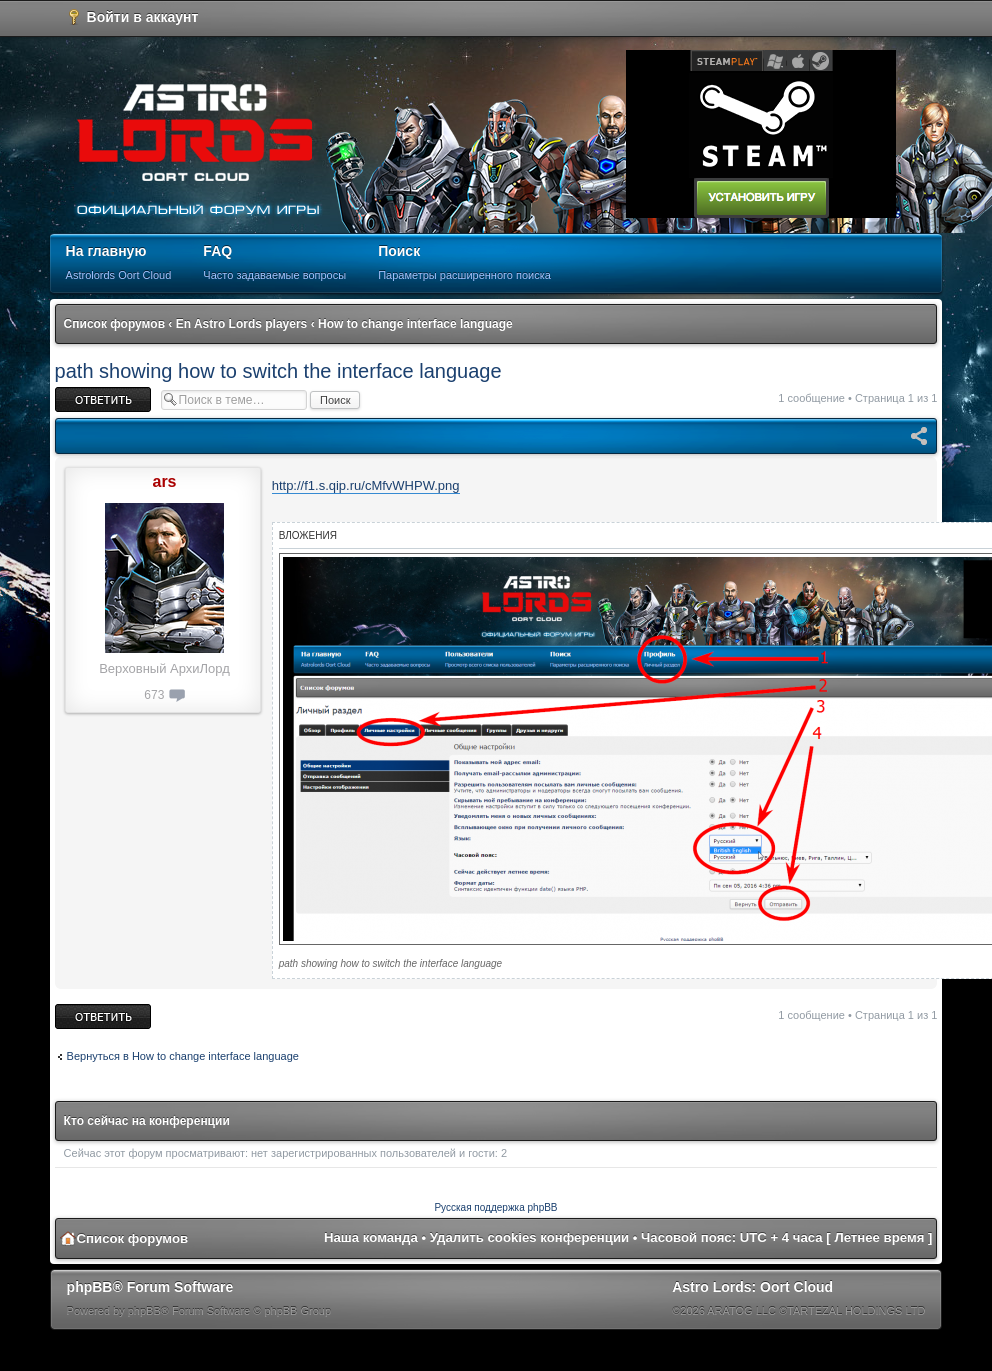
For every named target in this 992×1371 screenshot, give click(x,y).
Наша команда (371, 1237)
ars (164, 481)
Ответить (103, 399)
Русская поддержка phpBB (495, 1207)
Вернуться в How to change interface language (183, 1056)
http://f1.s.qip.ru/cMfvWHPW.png (366, 485)
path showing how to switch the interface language (278, 371)
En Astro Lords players (242, 324)
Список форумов (114, 324)
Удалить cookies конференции (529, 1237)
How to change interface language (415, 324)
